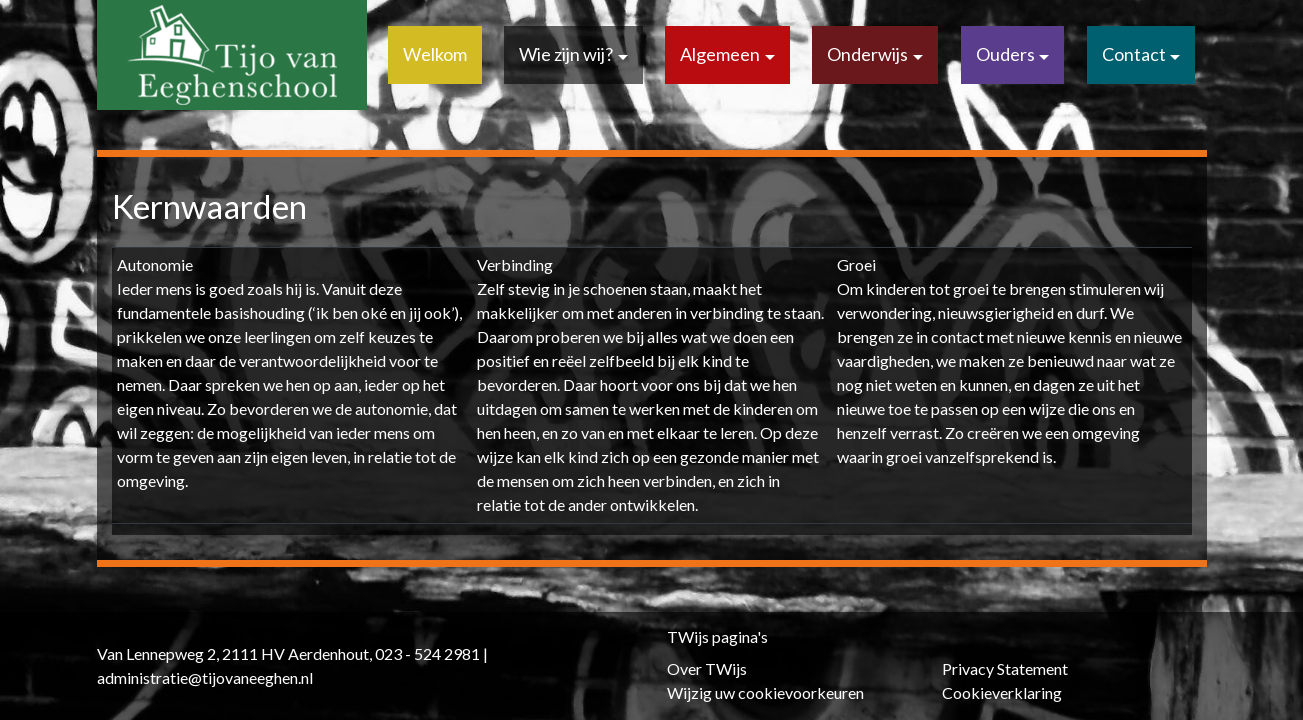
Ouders (1005, 54)
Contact (1134, 54)
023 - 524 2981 (427, 653)
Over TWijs (707, 668)
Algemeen (720, 54)
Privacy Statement (1005, 668)
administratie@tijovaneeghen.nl (205, 677)
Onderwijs (867, 54)
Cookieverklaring (1002, 692)
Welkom (435, 54)
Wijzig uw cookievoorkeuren (765, 692)
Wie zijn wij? (566, 54)
